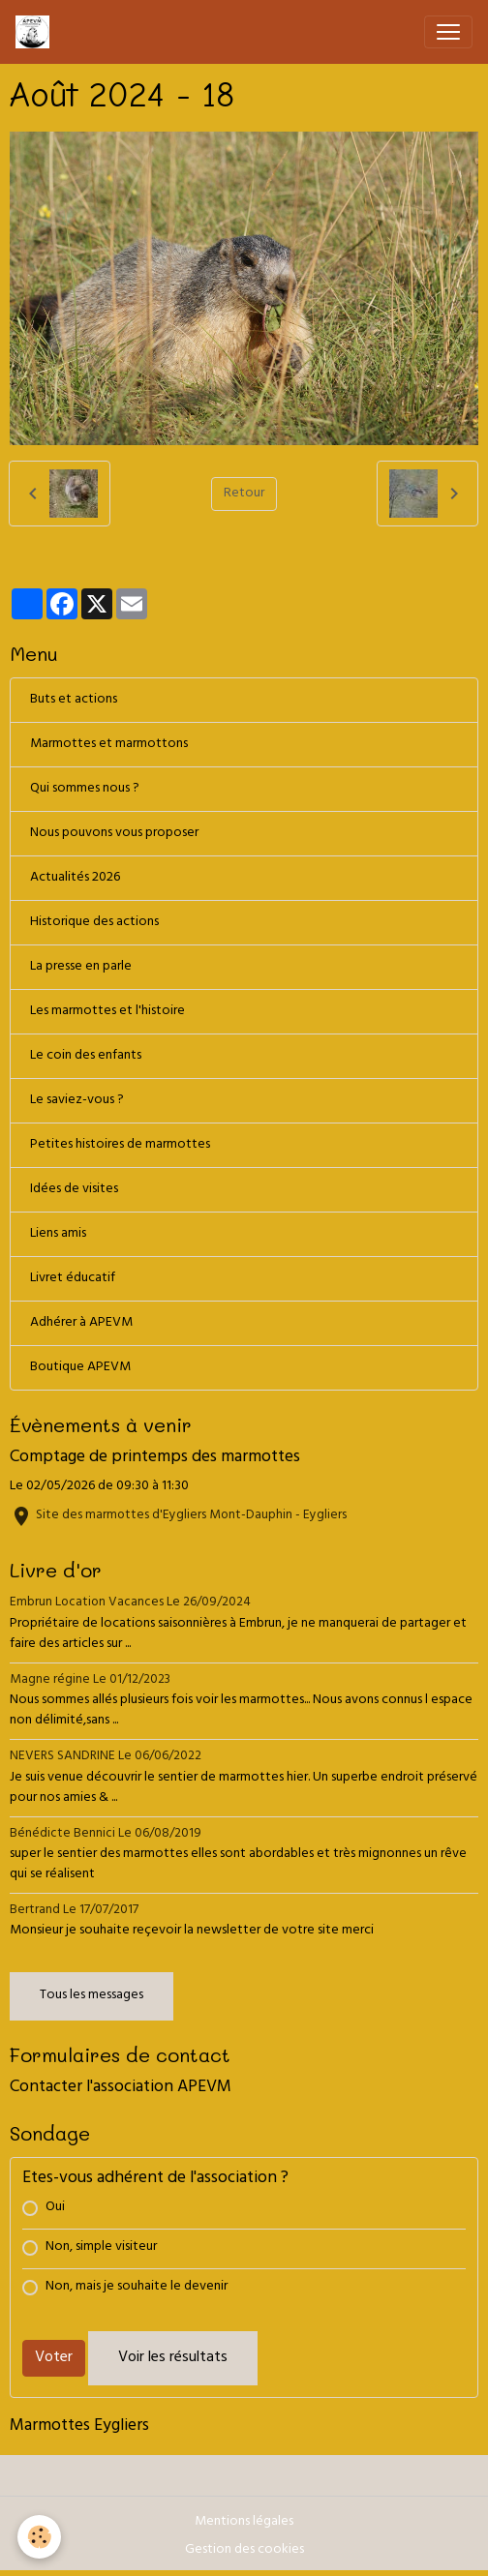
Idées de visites (74, 1190)
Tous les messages (91, 1996)
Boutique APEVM (80, 1368)
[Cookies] (39, 2537)
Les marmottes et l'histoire (107, 1012)
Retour (244, 494)
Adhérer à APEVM (81, 1323)
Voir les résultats (173, 2358)
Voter (54, 2358)
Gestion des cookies (244, 2550)
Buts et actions (73, 700)
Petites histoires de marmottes (120, 1145)
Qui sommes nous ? (84, 789)
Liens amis (58, 1234)
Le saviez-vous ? (77, 1101)
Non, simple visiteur (101, 2247)
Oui (55, 2208)
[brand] (36, 31)
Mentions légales (244, 2522)
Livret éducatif (72, 1279)
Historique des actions (94, 923)
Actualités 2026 (75, 878)
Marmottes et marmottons (109, 745)
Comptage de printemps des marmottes (155, 1458)
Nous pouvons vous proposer (114, 834)
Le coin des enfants (85, 1056)
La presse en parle (81, 967)
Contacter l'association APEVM (120, 2088)
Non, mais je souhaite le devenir (137, 2287)
